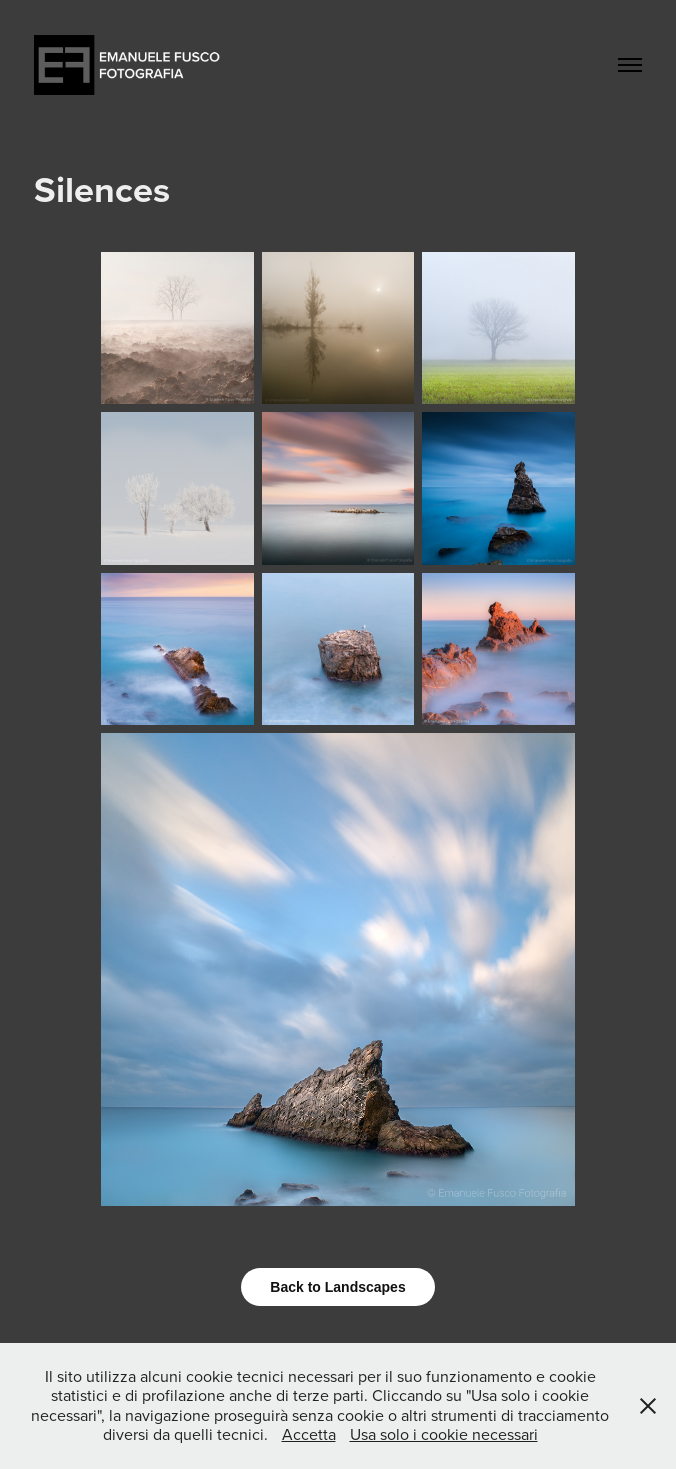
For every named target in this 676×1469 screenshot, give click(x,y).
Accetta (309, 1434)
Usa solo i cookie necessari (444, 1434)
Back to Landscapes (337, 1287)
